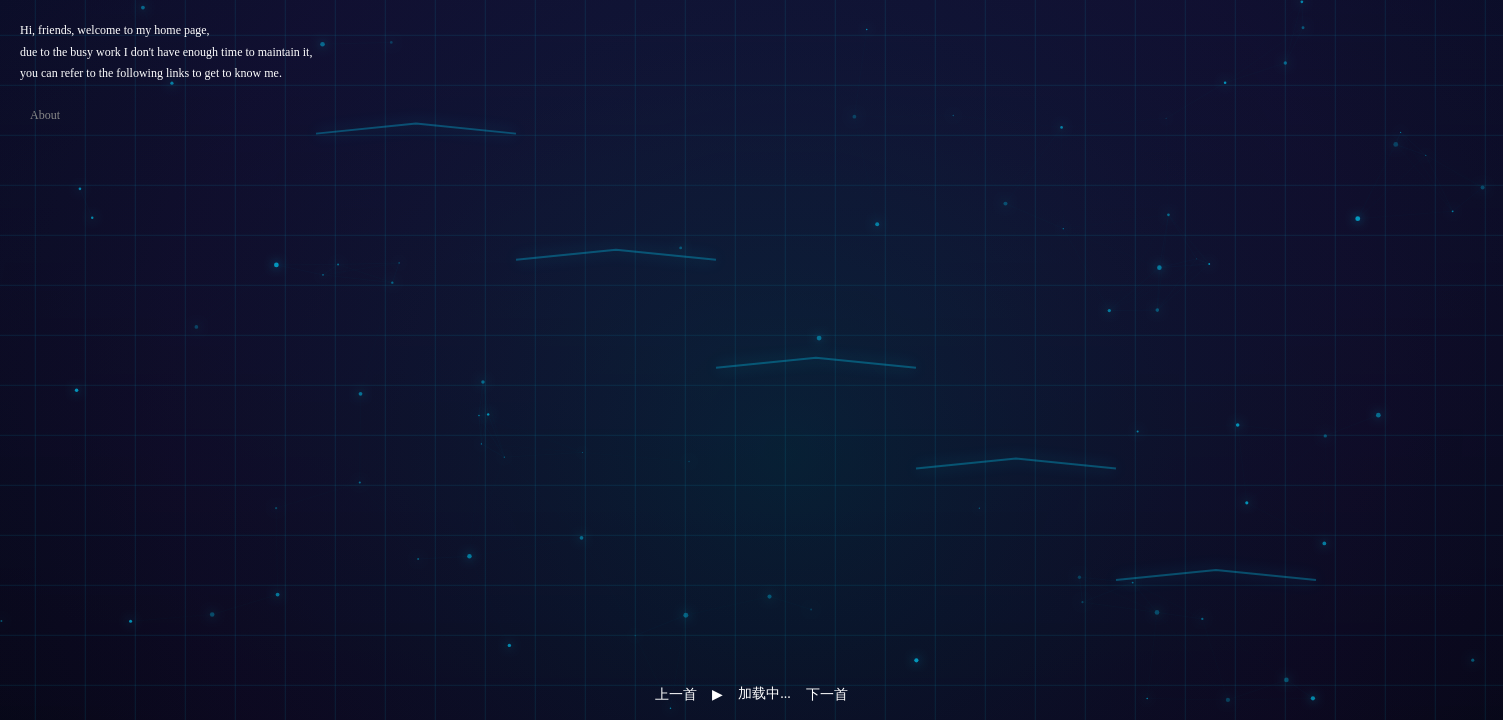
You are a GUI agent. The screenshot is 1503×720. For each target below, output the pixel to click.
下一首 (827, 694)
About (45, 115)
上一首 (676, 694)
